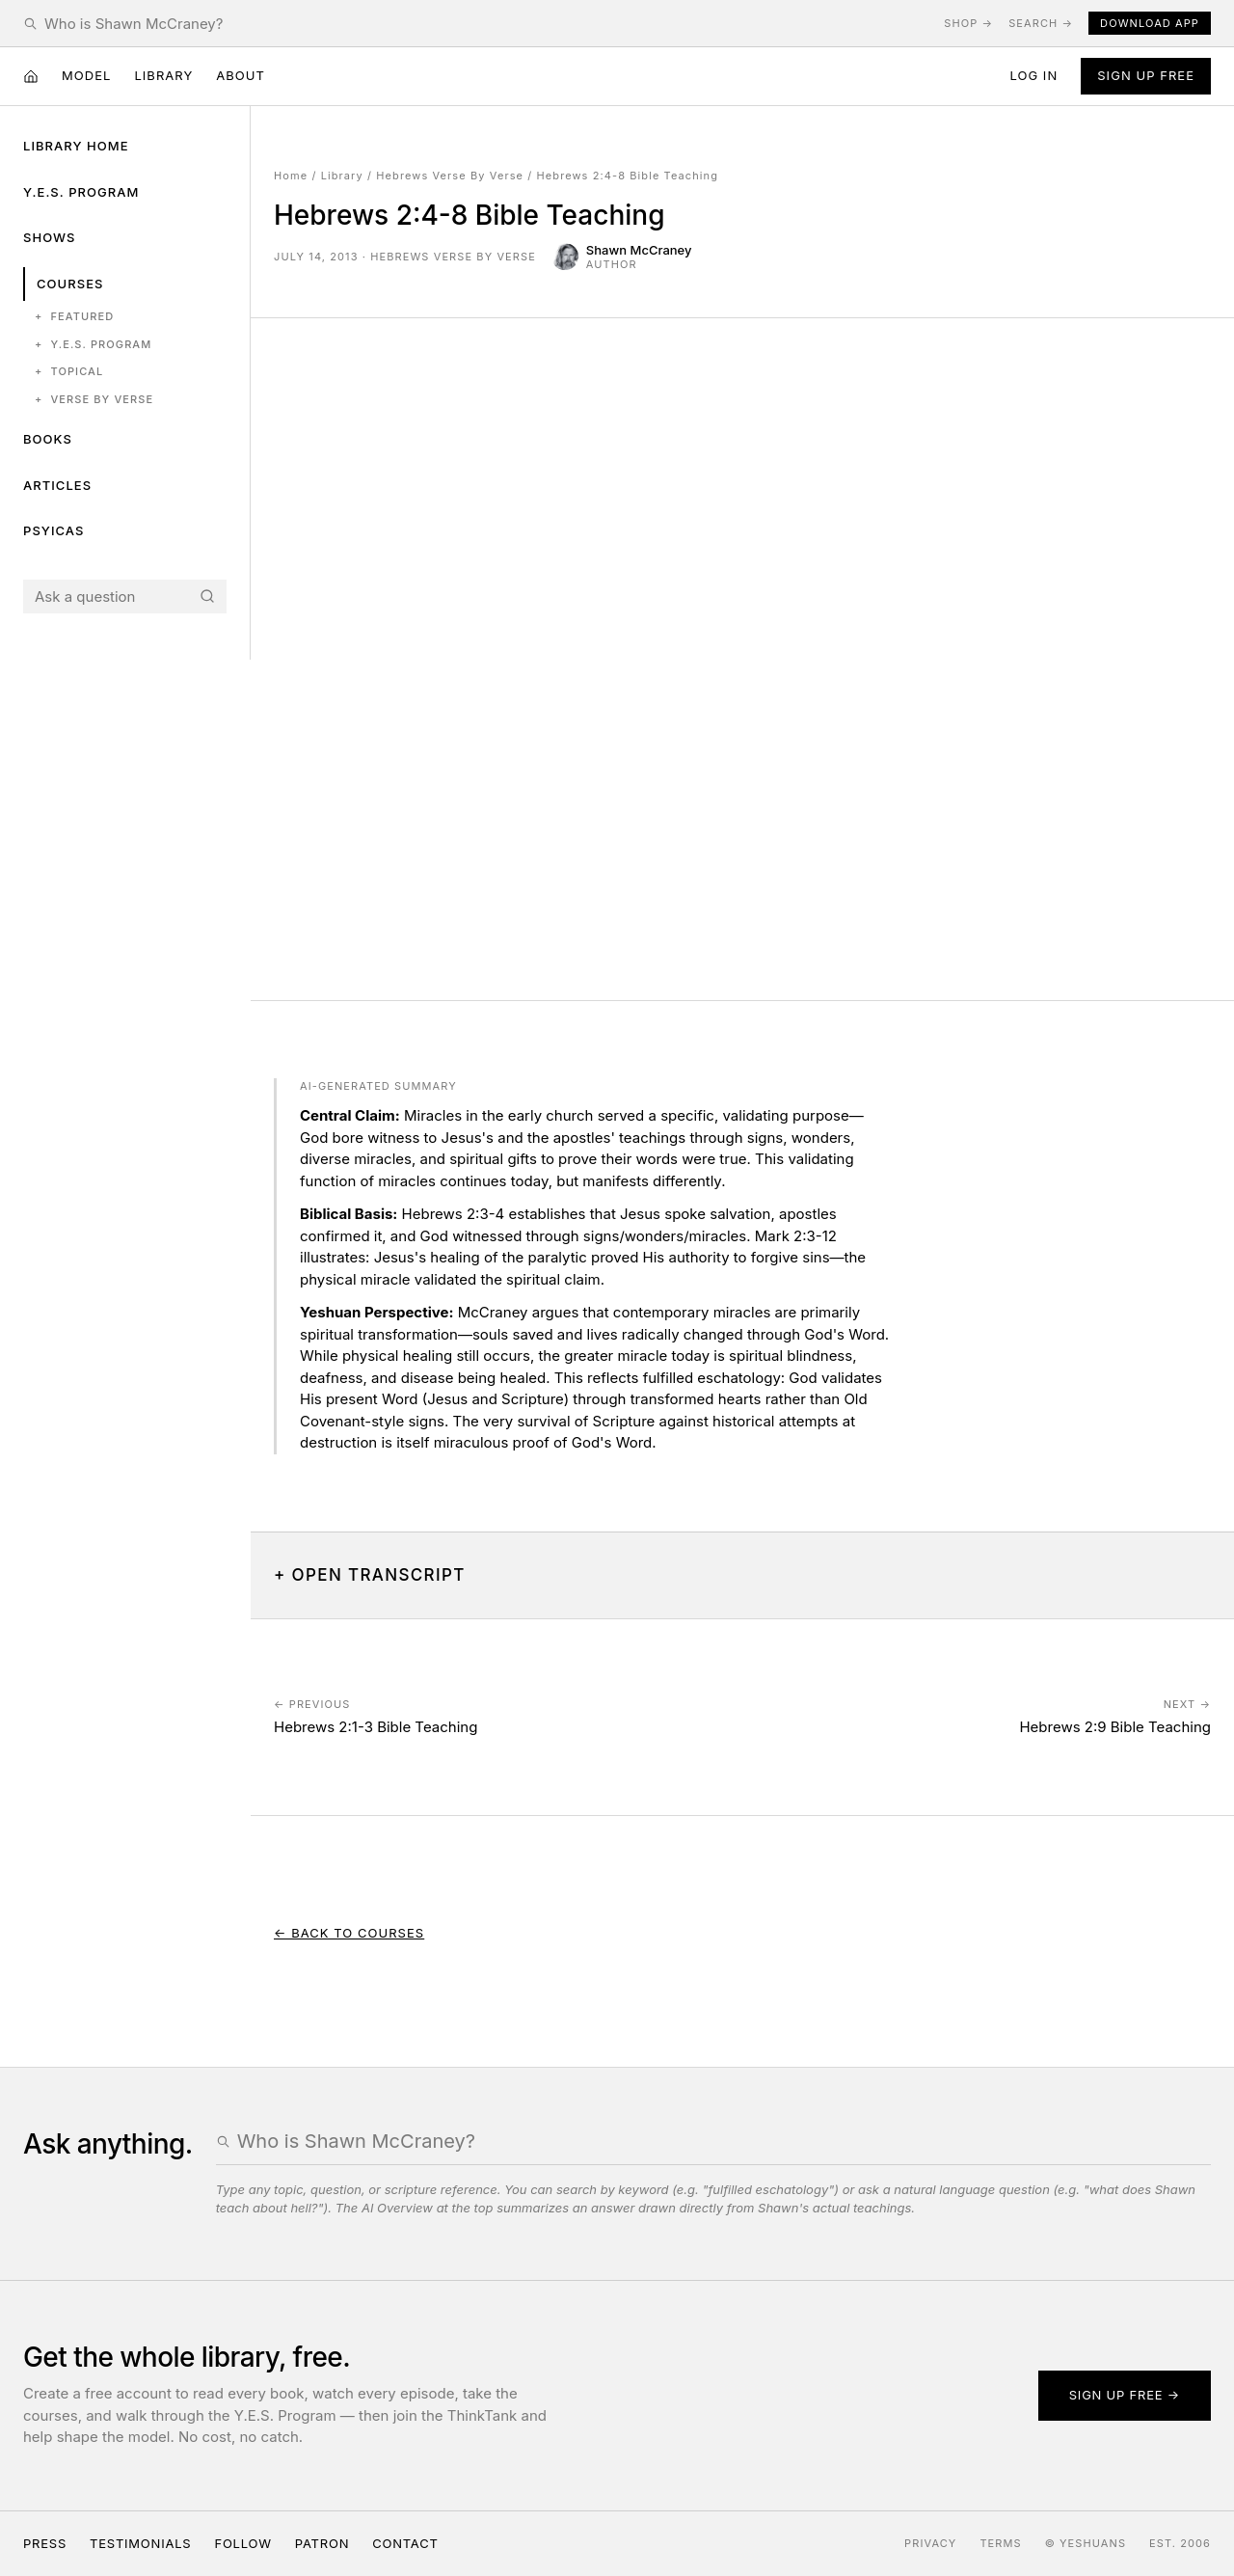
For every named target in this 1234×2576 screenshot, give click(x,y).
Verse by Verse (94, 400)
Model (86, 75)
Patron (322, 2543)
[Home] (31, 76)
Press (45, 2543)
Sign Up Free (1145, 75)
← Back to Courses (349, 1932)
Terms (1000, 2543)
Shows (49, 237)
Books (47, 439)
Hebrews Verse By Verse (449, 175)
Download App (1149, 23)
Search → (1040, 23)
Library (163, 75)
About (240, 75)
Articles (57, 485)
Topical (69, 372)
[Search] (207, 596)
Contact (405, 2543)
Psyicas (53, 530)
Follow (242, 2543)
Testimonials (140, 2543)
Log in (1033, 75)
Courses (70, 283)
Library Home (76, 145)
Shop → (968, 23)
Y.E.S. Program (81, 192)
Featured (74, 317)
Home (291, 175)
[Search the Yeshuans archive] (486, 23)
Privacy (930, 2543)
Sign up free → (1124, 2394)
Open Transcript (379, 1575)
